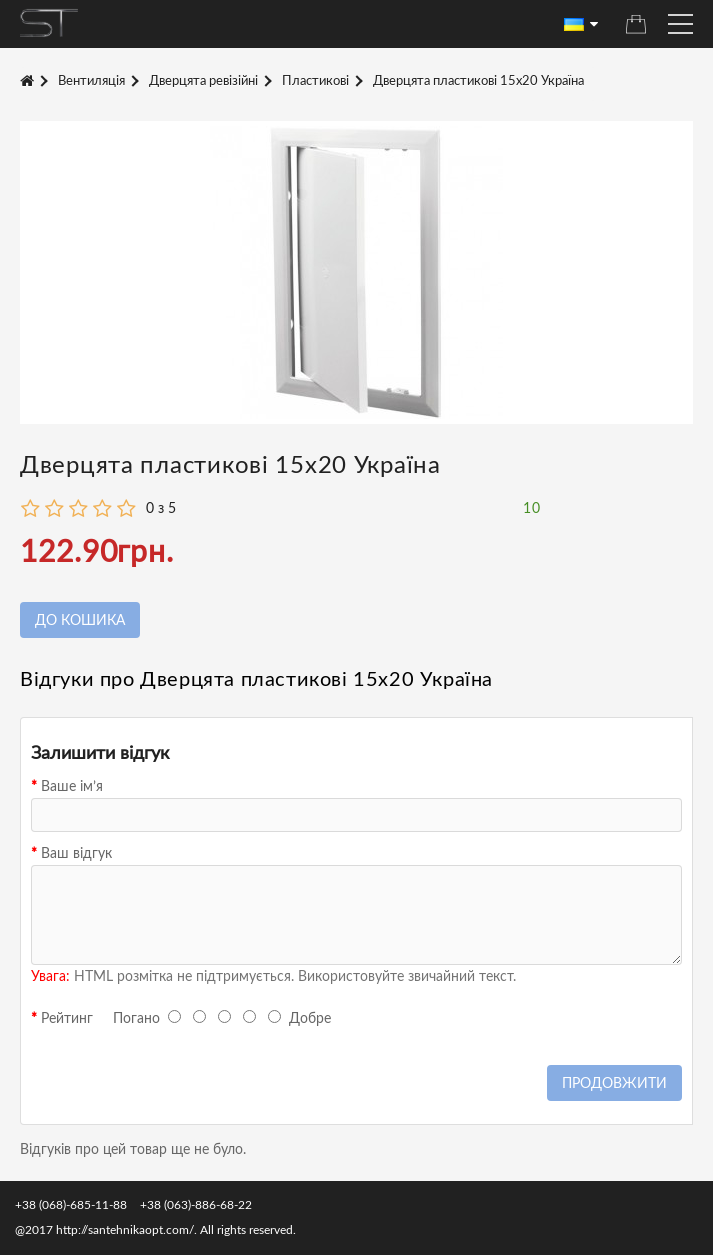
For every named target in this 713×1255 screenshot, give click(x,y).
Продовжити (614, 1084)
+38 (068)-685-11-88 (71, 1205)
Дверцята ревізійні (203, 81)
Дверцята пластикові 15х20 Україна (478, 81)
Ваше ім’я (72, 787)
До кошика (80, 621)
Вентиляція (91, 81)
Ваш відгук (76, 854)
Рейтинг (67, 1019)
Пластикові (315, 81)
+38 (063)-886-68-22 (196, 1205)
